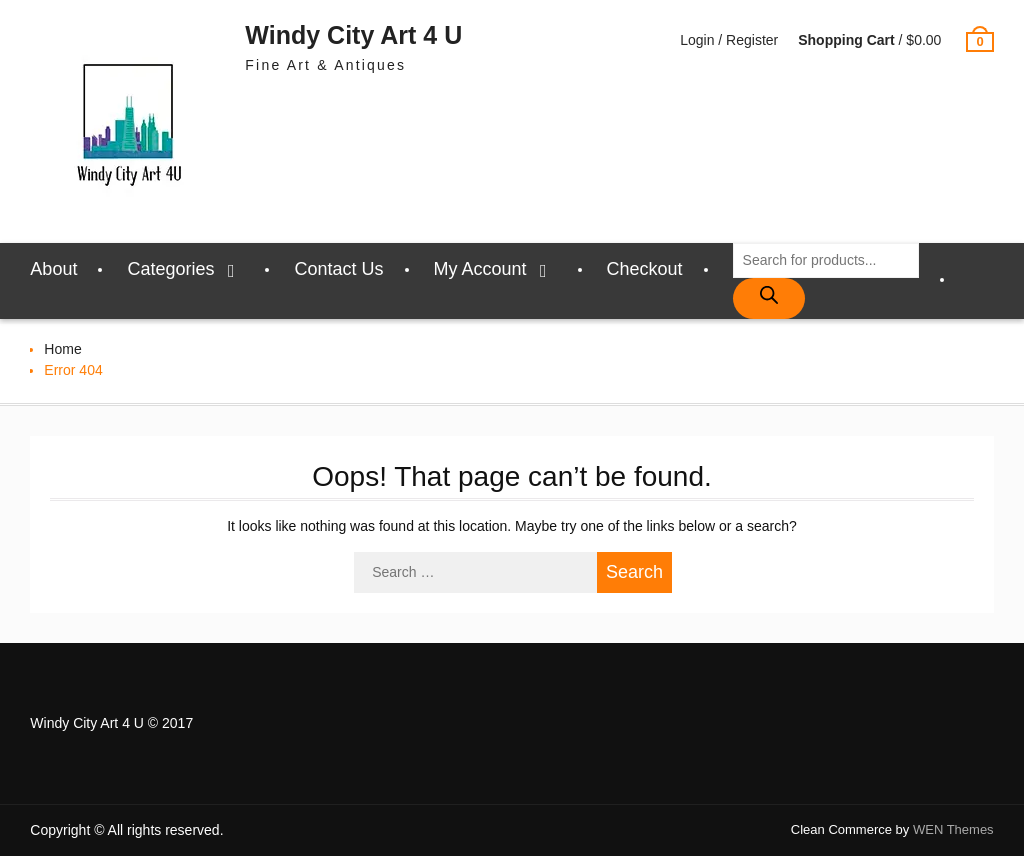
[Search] (769, 298)
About (53, 269)
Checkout (645, 269)
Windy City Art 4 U (353, 35)
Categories (170, 269)
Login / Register (729, 40)
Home (62, 349)
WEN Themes (953, 829)
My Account (480, 269)
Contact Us (338, 269)
